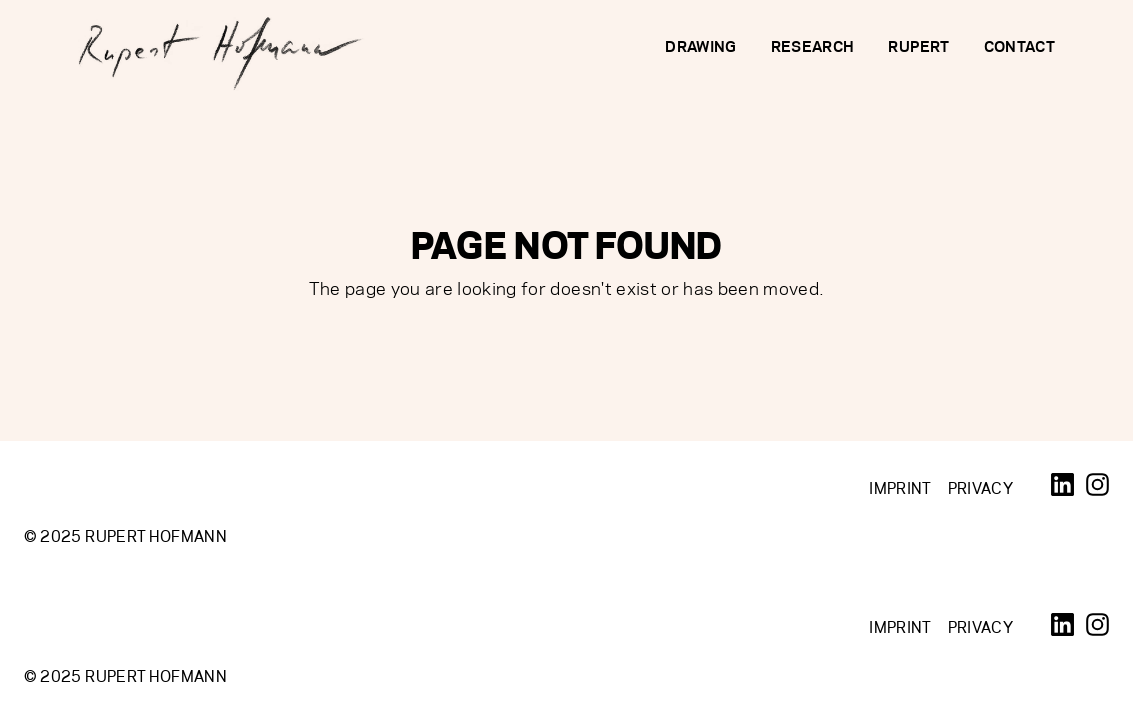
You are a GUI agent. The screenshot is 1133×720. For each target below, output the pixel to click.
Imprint (900, 488)
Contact (1019, 46)
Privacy (980, 488)
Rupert (918, 46)
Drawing (700, 46)
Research (813, 46)
